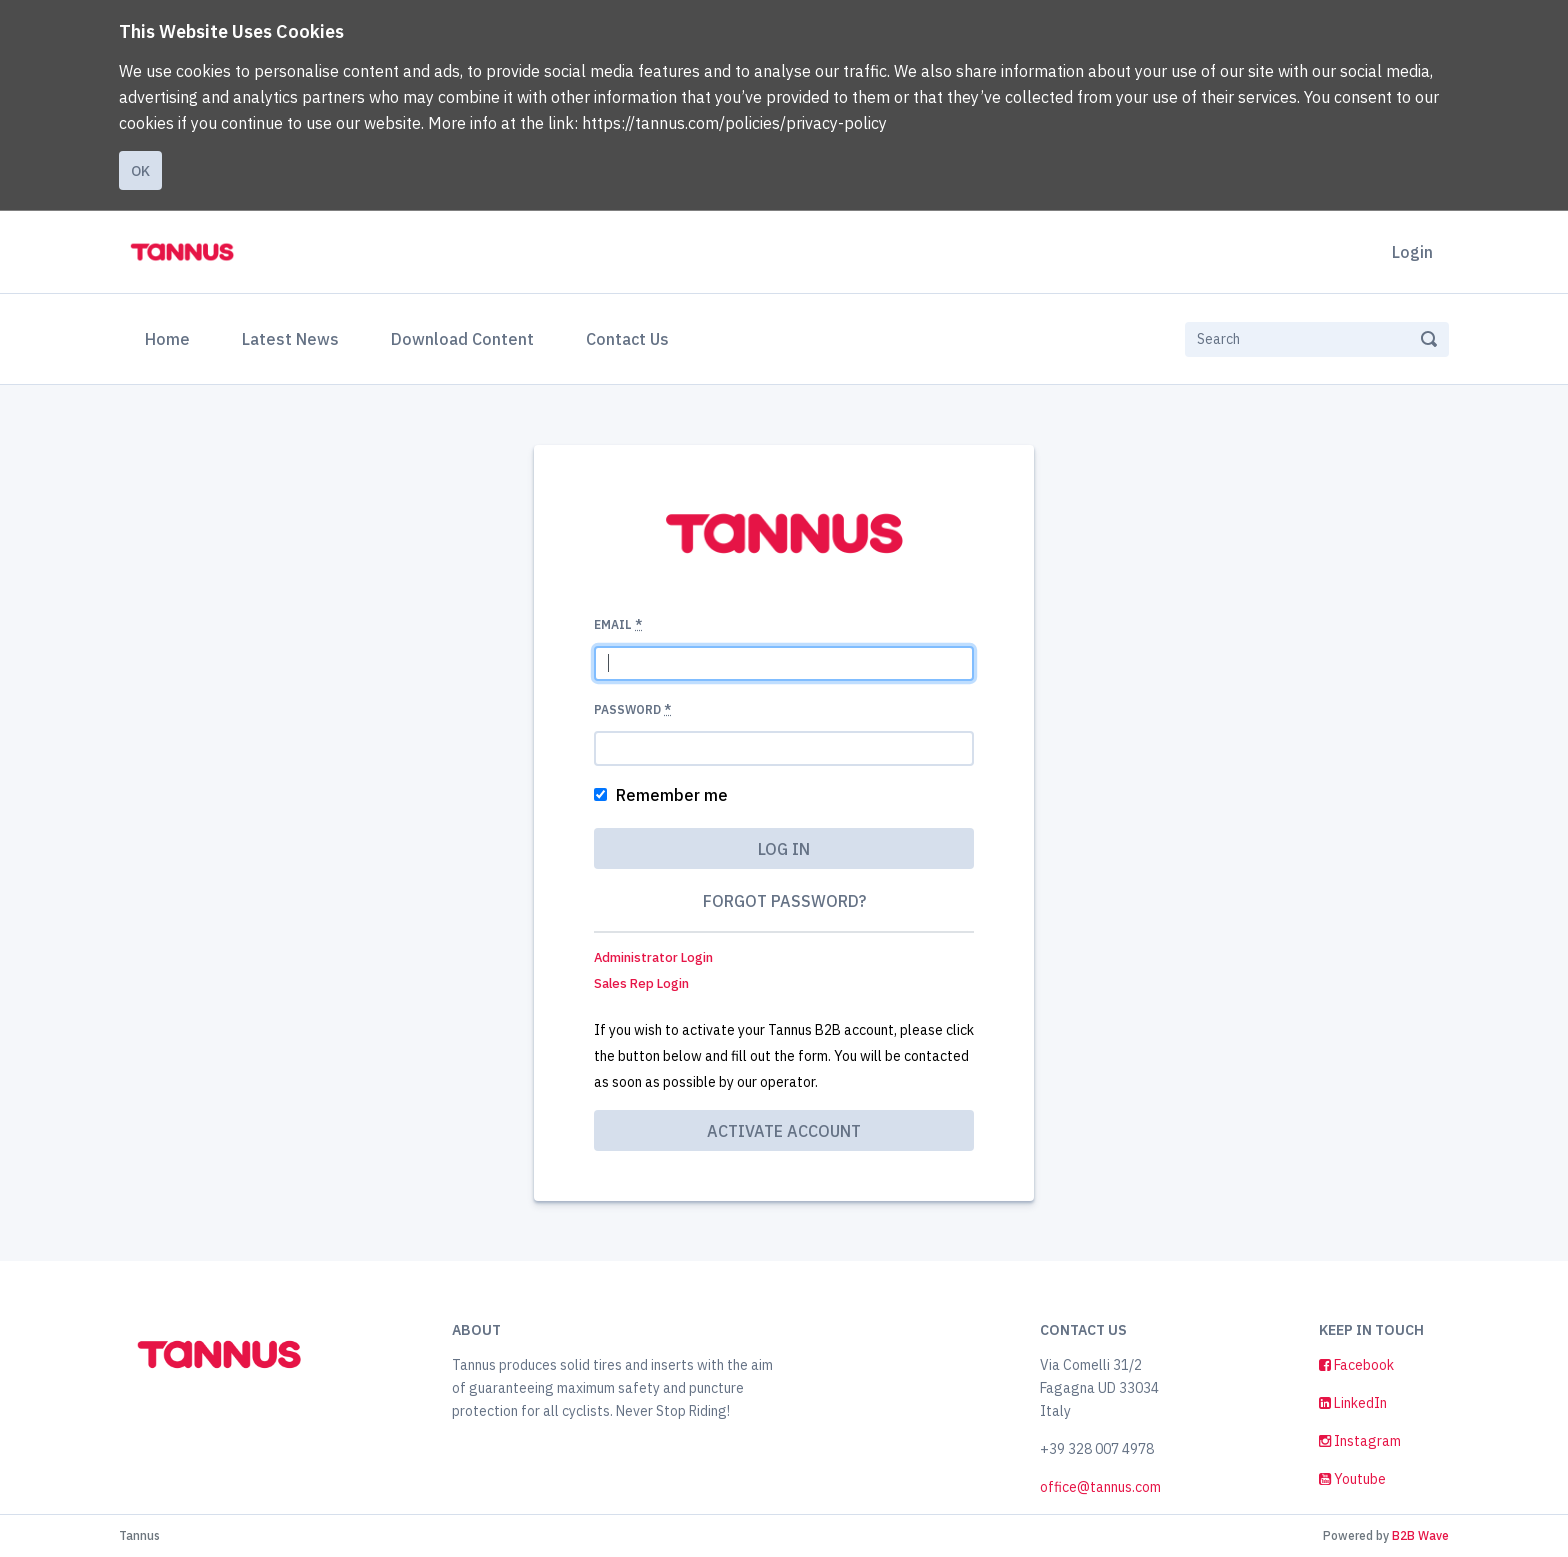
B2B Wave (1420, 1535)
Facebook (1356, 1365)
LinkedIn (1353, 1403)
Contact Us (627, 339)
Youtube (1352, 1479)
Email (618, 624)
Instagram (1360, 1441)
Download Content (462, 339)
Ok (140, 171)
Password (632, 709)
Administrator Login (653, 957)
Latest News (290, 339)
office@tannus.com (1100, 1487)
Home (171, 337)
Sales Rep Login (641, 983)
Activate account (784, 1131)
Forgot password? (784, 901)
